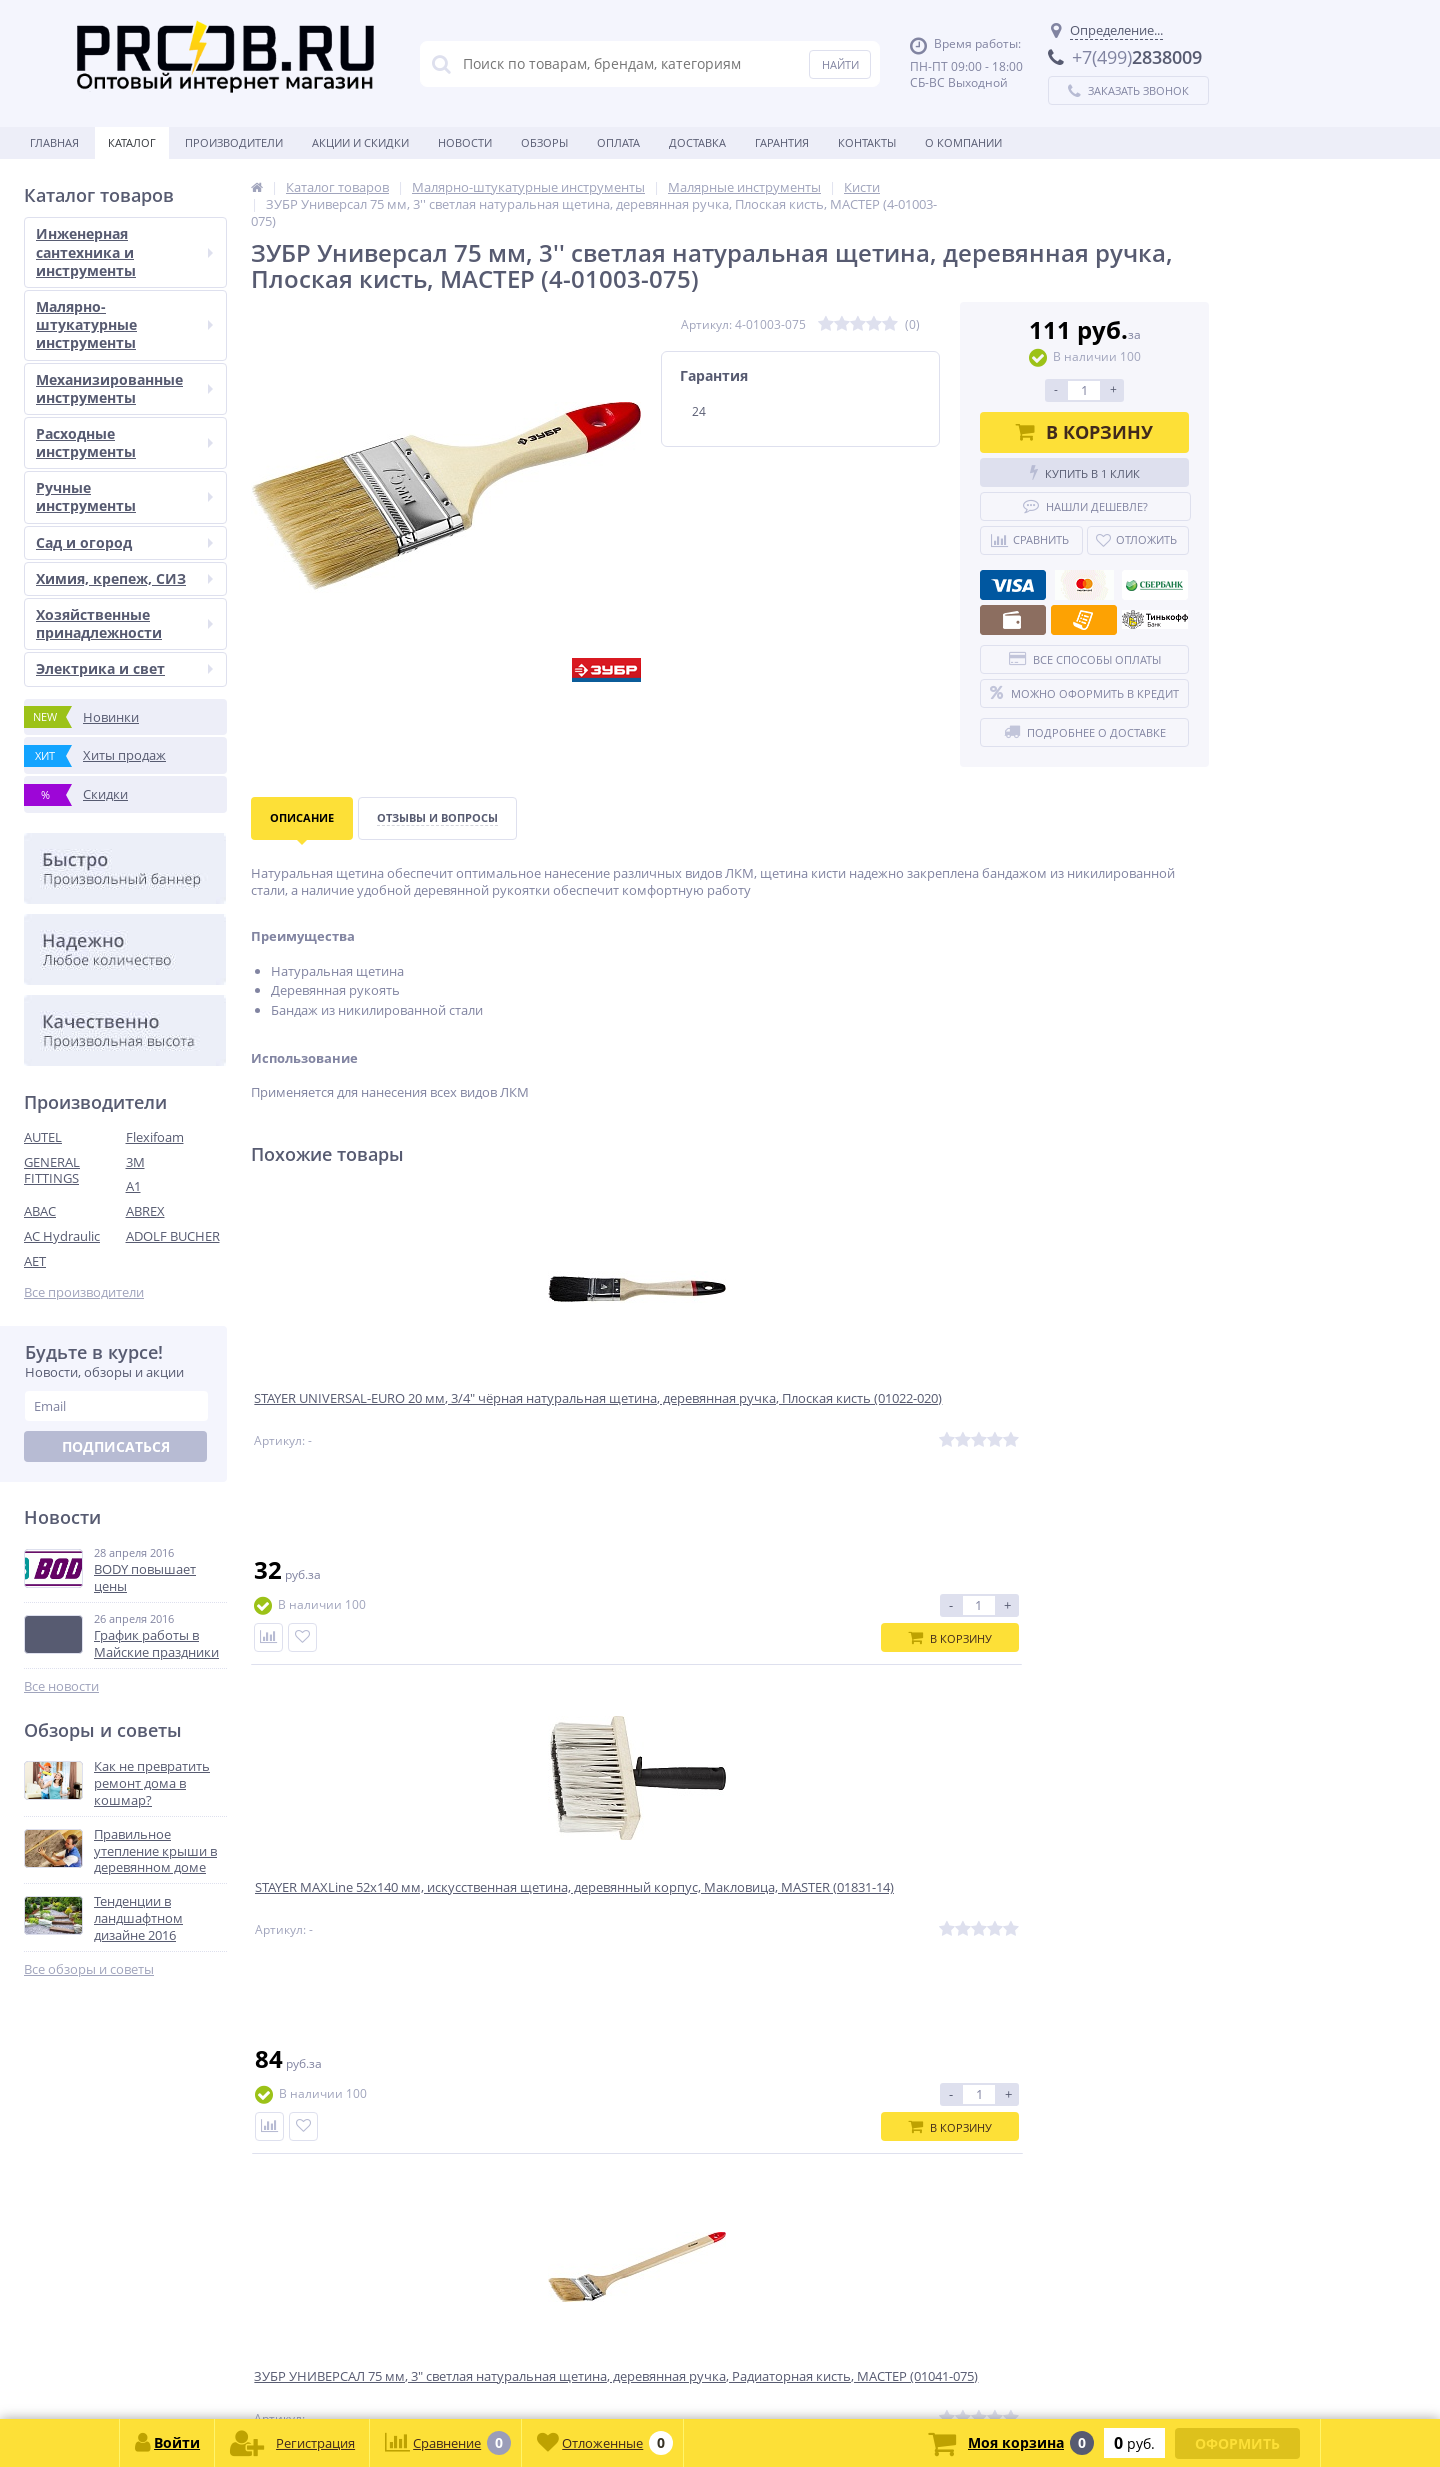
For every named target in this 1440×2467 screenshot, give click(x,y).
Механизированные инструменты (124, 388)
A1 (133, 1186)
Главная (54, 142)
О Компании (963, 142)
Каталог (132, 142)
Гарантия (782, 142)
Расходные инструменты (124, 442)
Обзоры (544, 142)
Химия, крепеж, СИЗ (124, 578)
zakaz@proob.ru (279, 2370)
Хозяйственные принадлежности (124, 623)
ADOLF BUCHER (173, 1236)
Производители (234, 142)
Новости (465, 142)
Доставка (697, 142)
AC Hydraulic (62, 1236)
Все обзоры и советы (89, 1969)
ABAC (40, 1211)
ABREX (145, 1211)
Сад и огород (124, 542)
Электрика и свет (124, 668)
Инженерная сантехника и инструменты (124, 251)
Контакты (867, 142)
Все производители (84, 1292)
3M (135, 1162)
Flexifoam (155, 1137)
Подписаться (116, 1446)
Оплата (618, 142)
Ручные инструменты (124, 496)
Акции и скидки (360, 142)
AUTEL (43, 1137)
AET (35, 1261)
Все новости (61, 1686)
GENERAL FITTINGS (52, 1170)
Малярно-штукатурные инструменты (124, 324)
